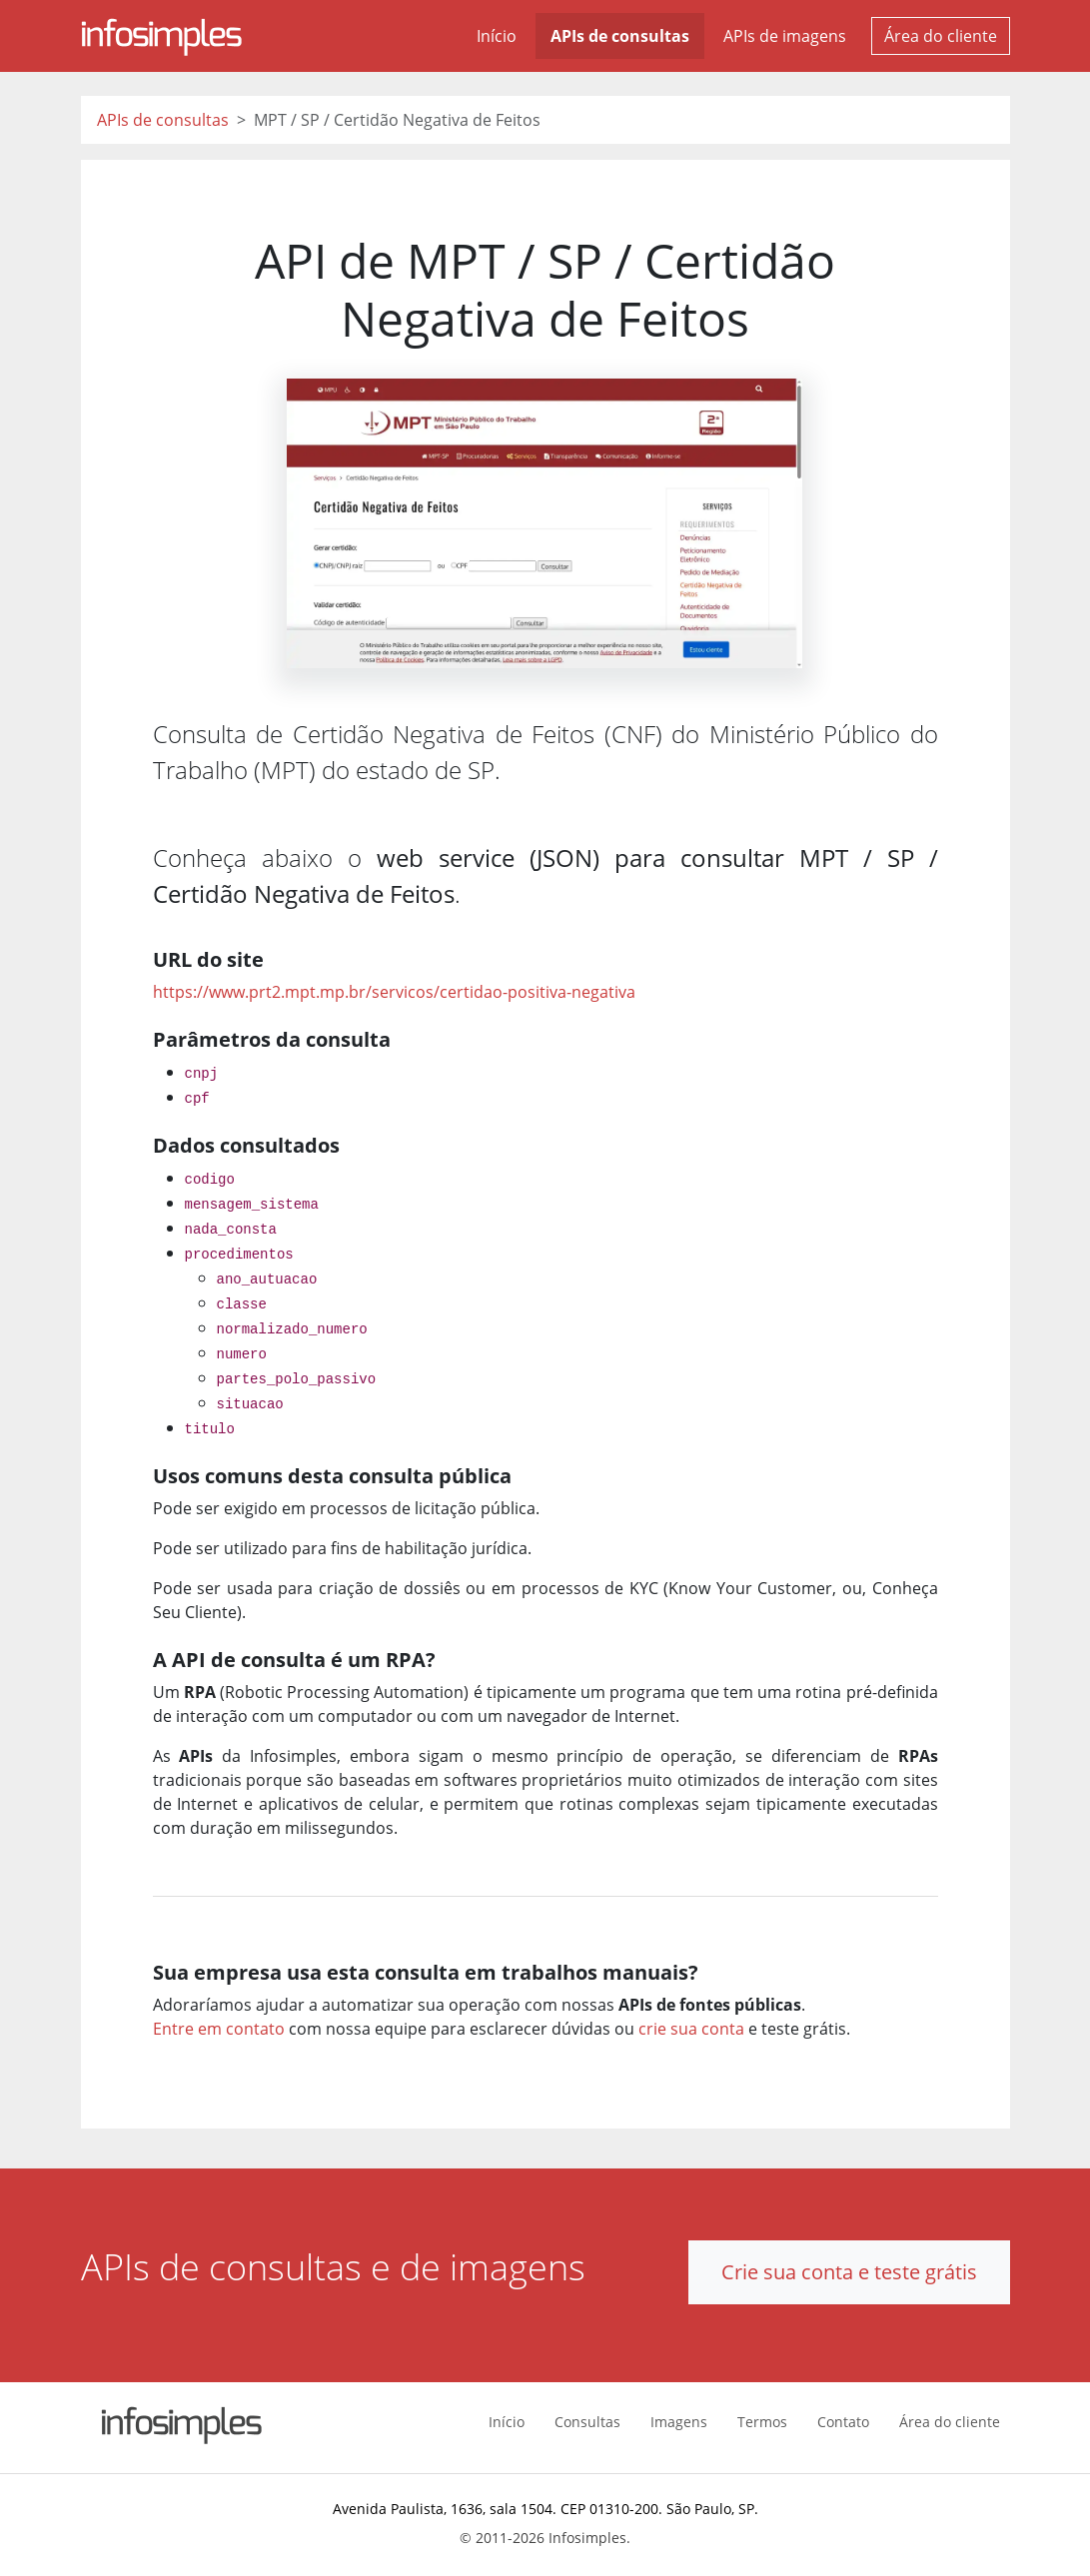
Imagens (678, 2421)
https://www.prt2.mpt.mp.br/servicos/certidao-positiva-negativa (394, 992)
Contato (843, 2421)
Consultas (587, 2421)
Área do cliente (940, 36)
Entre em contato (219, 2029)
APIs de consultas (619, 36)
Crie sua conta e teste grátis (849, 2271)
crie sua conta (691, 2029)
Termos (762, 2421)
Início (497, 36)
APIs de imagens (784, 36)
